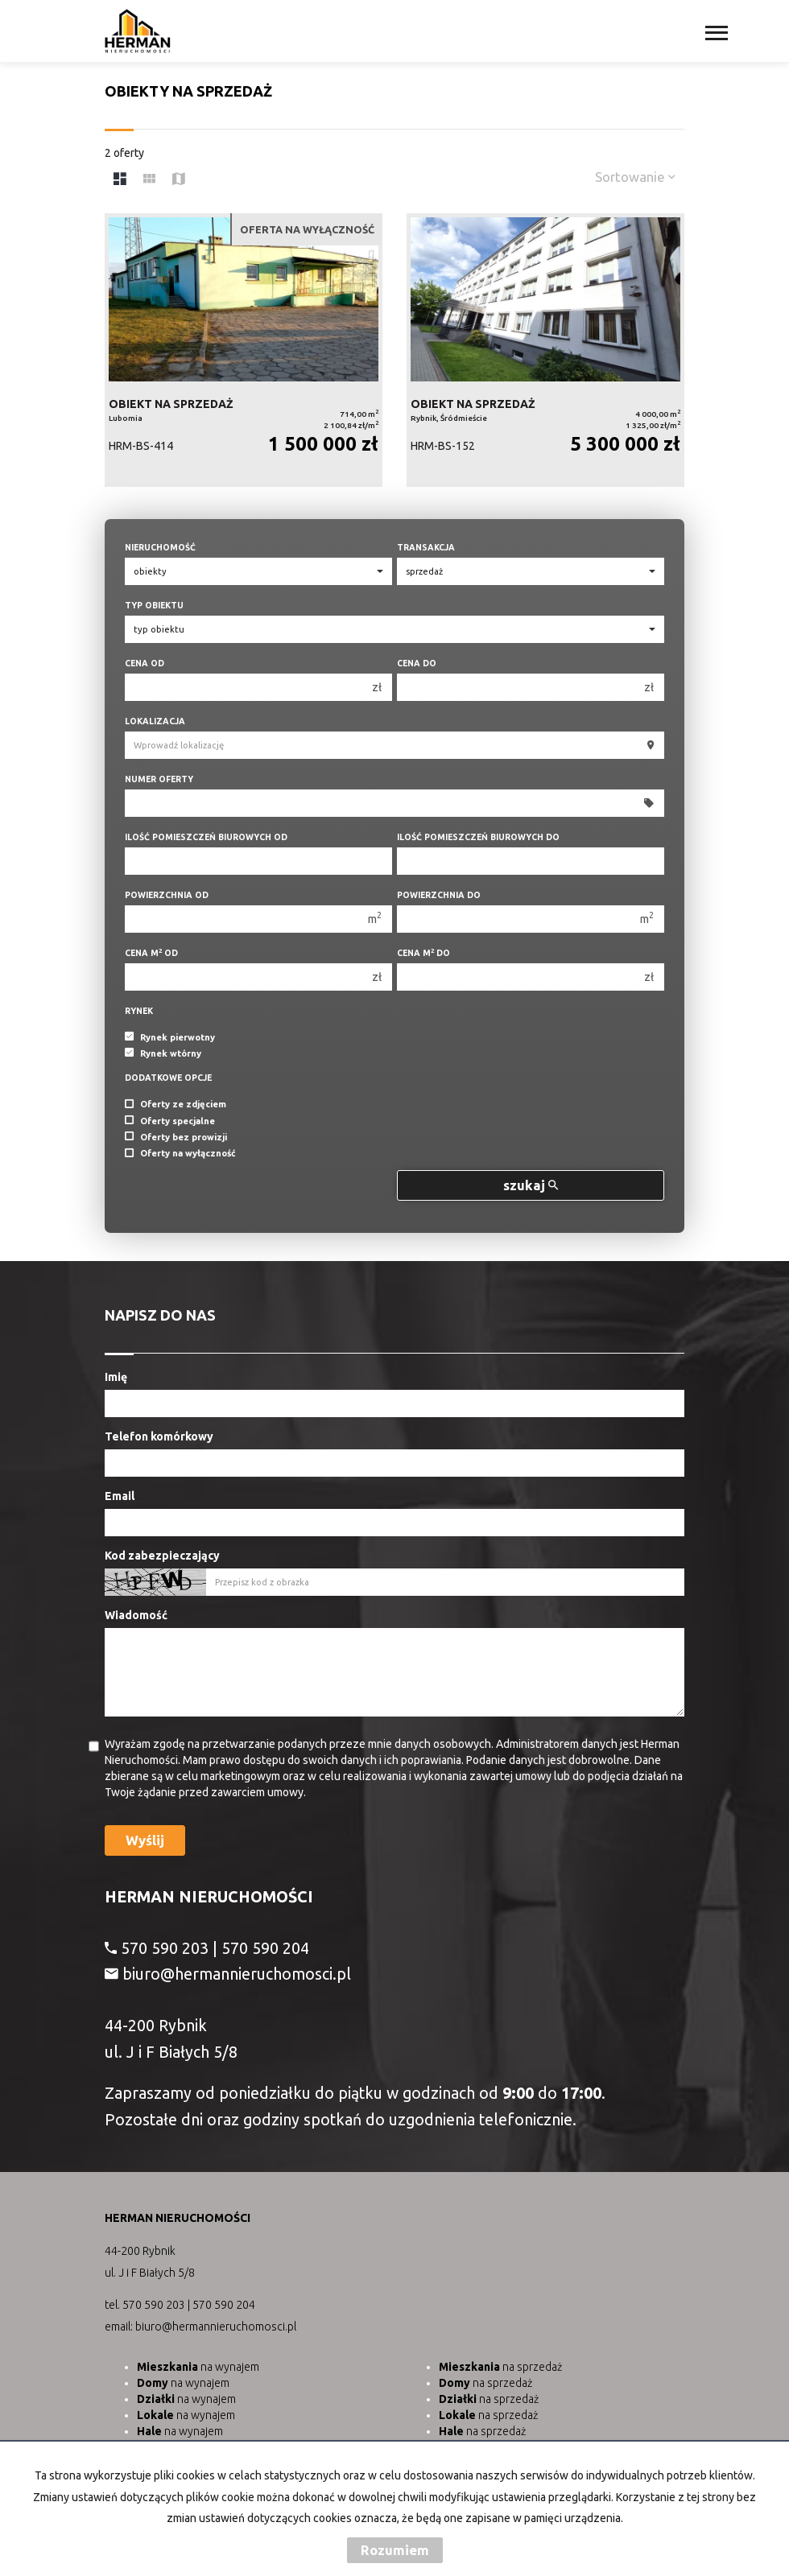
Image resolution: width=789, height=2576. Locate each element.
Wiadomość (136, 1615)
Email (119, 1496)
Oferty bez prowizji (176, 1137)
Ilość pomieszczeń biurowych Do (478, 837)
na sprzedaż (500, 2366)
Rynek (139, 1011)
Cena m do (423, 952)
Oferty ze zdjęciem (175, 1105)
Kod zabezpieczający (162, 1555)
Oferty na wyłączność (180, 1154)
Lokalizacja (155, 721)
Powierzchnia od (167, 895)
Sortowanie (635, 176)
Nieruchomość (160, 547)
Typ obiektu (154, 605)
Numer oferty (159, 779)
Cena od (144, 663)
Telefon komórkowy (159, 1436)
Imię (116, 1376)
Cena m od (151, 952)
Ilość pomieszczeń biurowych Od (206, 837)
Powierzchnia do (439, 895)
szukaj (530, 1185)
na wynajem (198, 2366)
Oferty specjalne (170, 1121)
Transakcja (426, 547)
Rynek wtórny (163, 1053)
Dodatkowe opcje (168, 1077)
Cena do (416, 663)
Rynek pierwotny (170, 1037)
